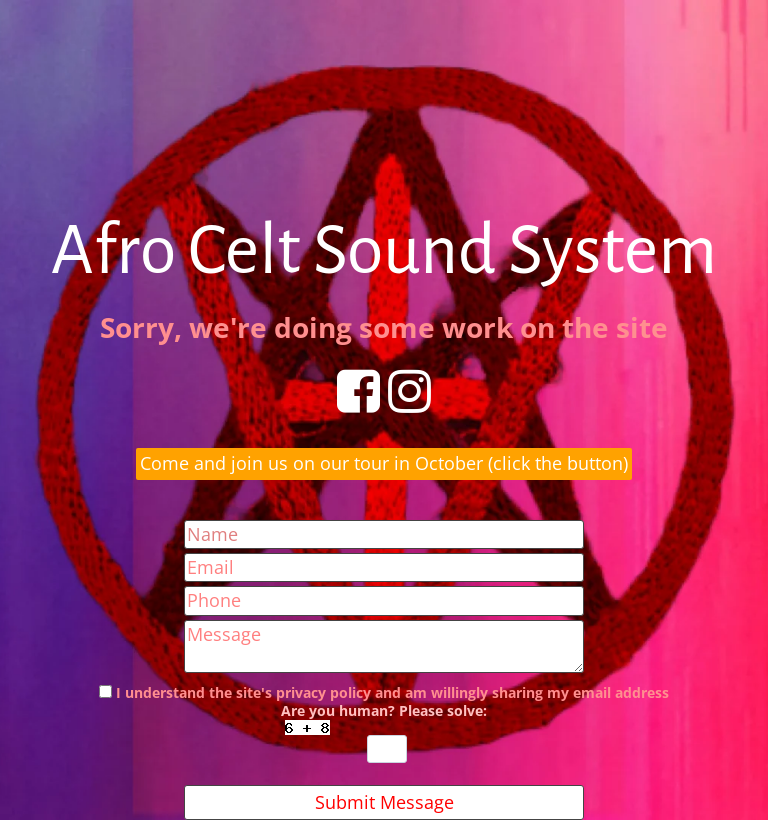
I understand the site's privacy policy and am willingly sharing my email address (392, 693)
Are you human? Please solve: (384, 732)
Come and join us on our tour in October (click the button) (384, 463)
